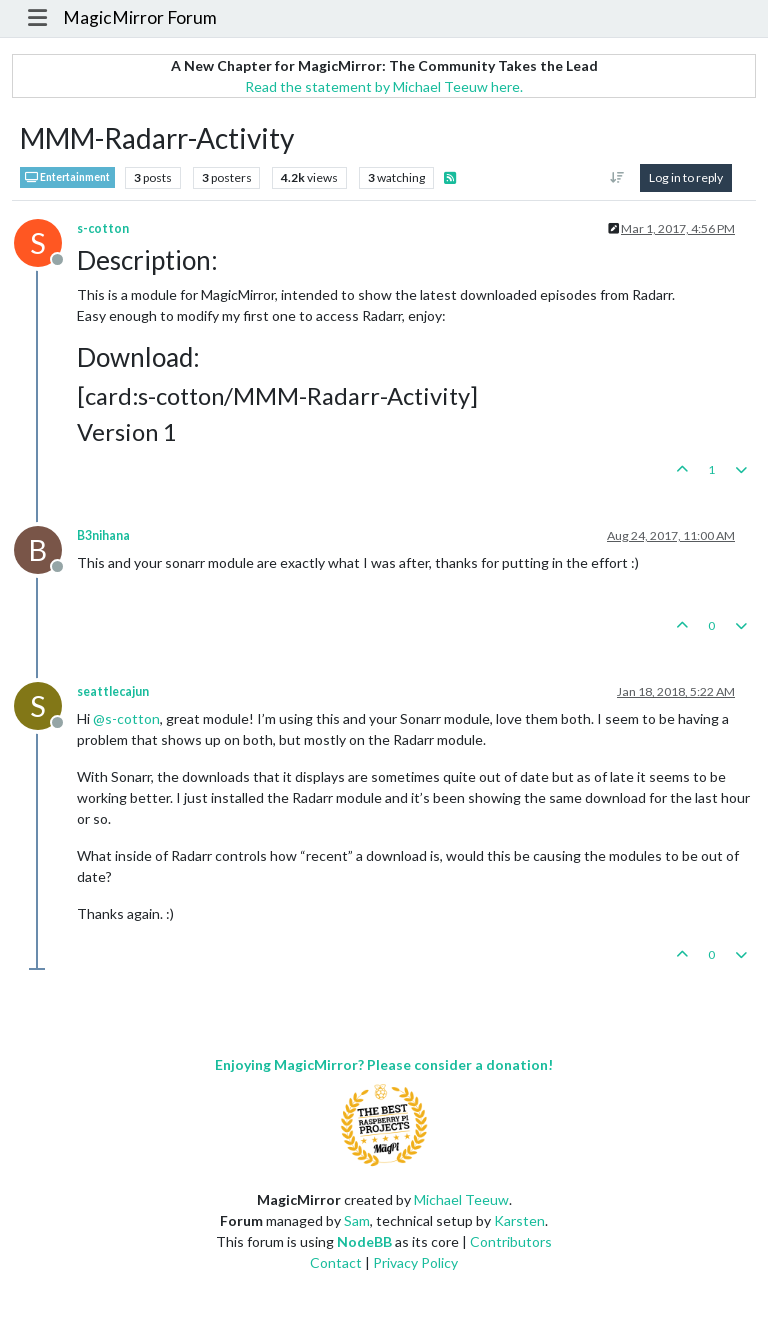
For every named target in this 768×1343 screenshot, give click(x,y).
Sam (357, 1220)
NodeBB (364, 1241)
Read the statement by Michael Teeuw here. (384, 86)
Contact (336, 1262)
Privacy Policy (415, 1262)
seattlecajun (113, 691)
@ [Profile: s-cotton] (126, 718)
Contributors (511, 1241)
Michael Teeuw (461, 1199)
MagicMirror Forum (140, 17)
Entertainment (67, 177)
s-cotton (103, 228)
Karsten (519, 1220)
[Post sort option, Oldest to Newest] (617, 178)
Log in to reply (686, 177)
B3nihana (103, 535)
